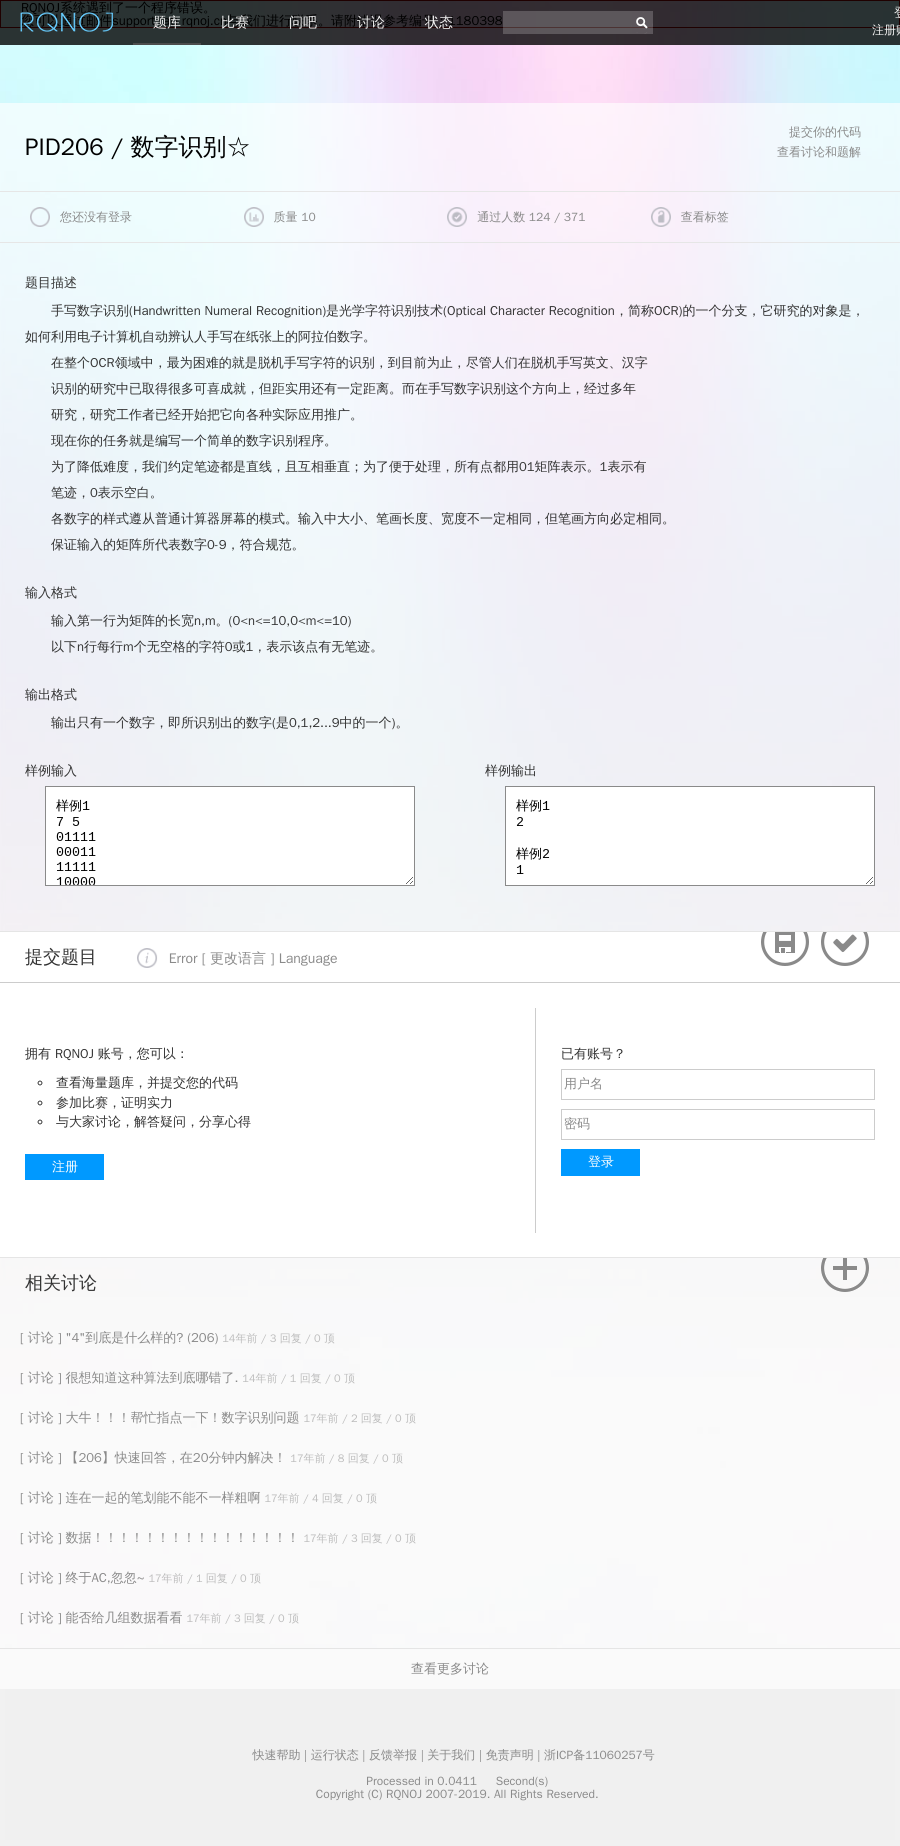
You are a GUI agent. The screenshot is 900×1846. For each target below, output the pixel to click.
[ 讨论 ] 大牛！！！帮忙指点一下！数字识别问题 (161, 1417)
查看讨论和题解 (819, 152)
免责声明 (510, 1755)
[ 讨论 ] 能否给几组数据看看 (103, 1617)
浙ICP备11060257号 (599, 1755)
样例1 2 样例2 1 (690, 836)
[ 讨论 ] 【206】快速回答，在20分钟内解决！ (155, 1457)
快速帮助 (276, 1755)
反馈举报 (393, 1755)
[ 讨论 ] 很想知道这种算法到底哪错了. (131, 1377)
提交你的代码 (825, 132)
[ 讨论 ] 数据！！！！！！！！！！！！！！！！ (161, 1537)
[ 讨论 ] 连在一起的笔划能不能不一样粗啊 (142, 1497)
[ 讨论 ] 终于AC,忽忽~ (84, 1577)
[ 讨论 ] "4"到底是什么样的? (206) (121, 1337)
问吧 (303, 22)
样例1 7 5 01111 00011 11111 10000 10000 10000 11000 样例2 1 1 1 (230, 836)
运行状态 (335, 1755)
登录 (601, 1161)
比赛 (235, 22)
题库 (167, 22)
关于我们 (451, 1755)
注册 (65, 1166)
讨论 (371, 22)
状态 (439, 22)
